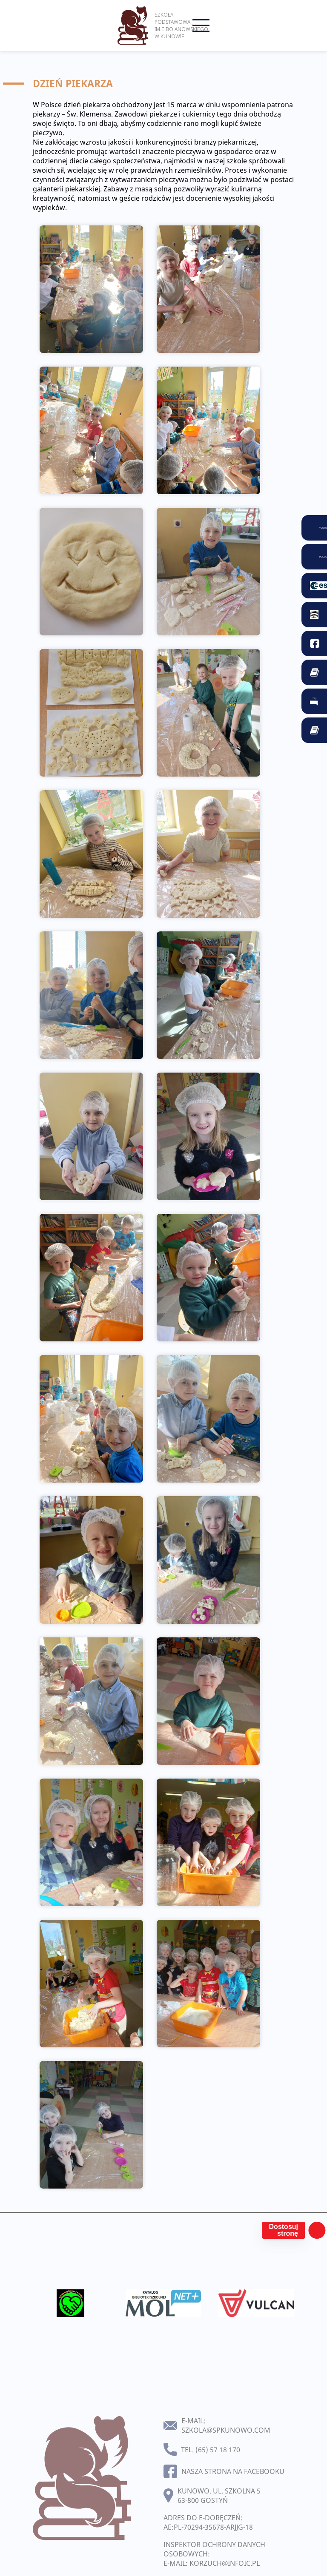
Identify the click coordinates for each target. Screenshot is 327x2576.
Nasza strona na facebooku (232, 2471)
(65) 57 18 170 (217, 2449)
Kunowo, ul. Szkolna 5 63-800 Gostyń (219, 2495)
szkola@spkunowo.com (225, 2430)
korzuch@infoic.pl (224, 2563)
